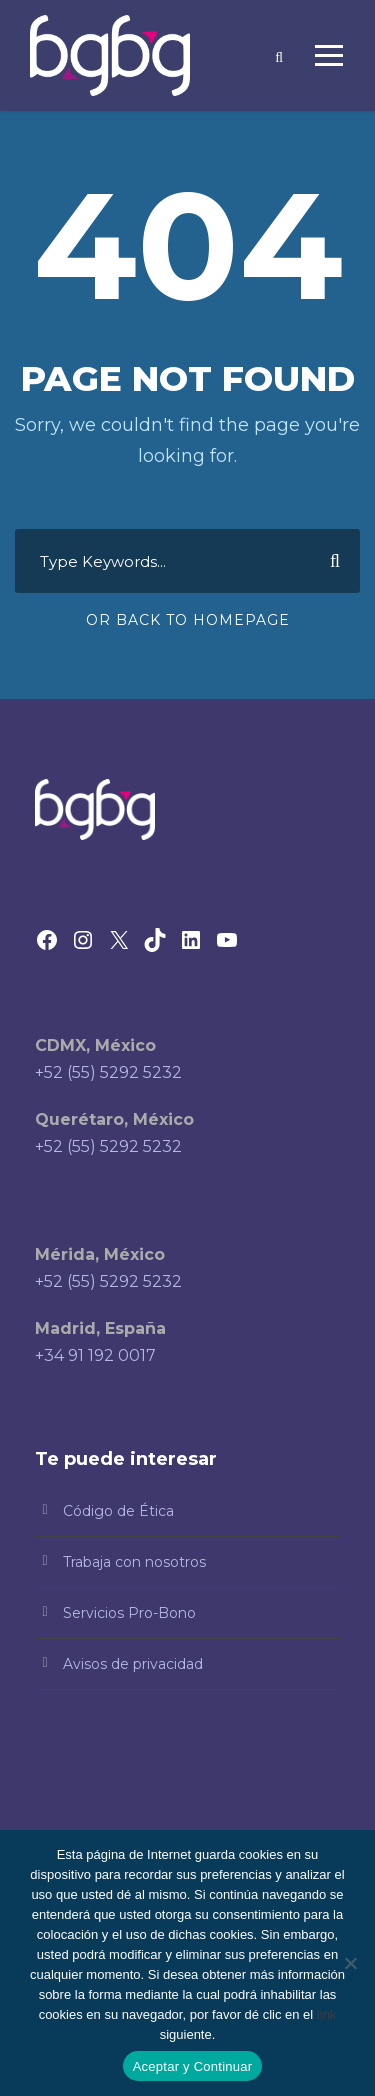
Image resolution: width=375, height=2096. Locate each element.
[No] (350, 1963)
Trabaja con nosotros (134, 1562)
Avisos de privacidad (133, 1664)
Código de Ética (118, 1511)
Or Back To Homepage (188, 620)
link (327, 2014)
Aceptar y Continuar (193, 2066)
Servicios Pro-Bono (129, 1613)
